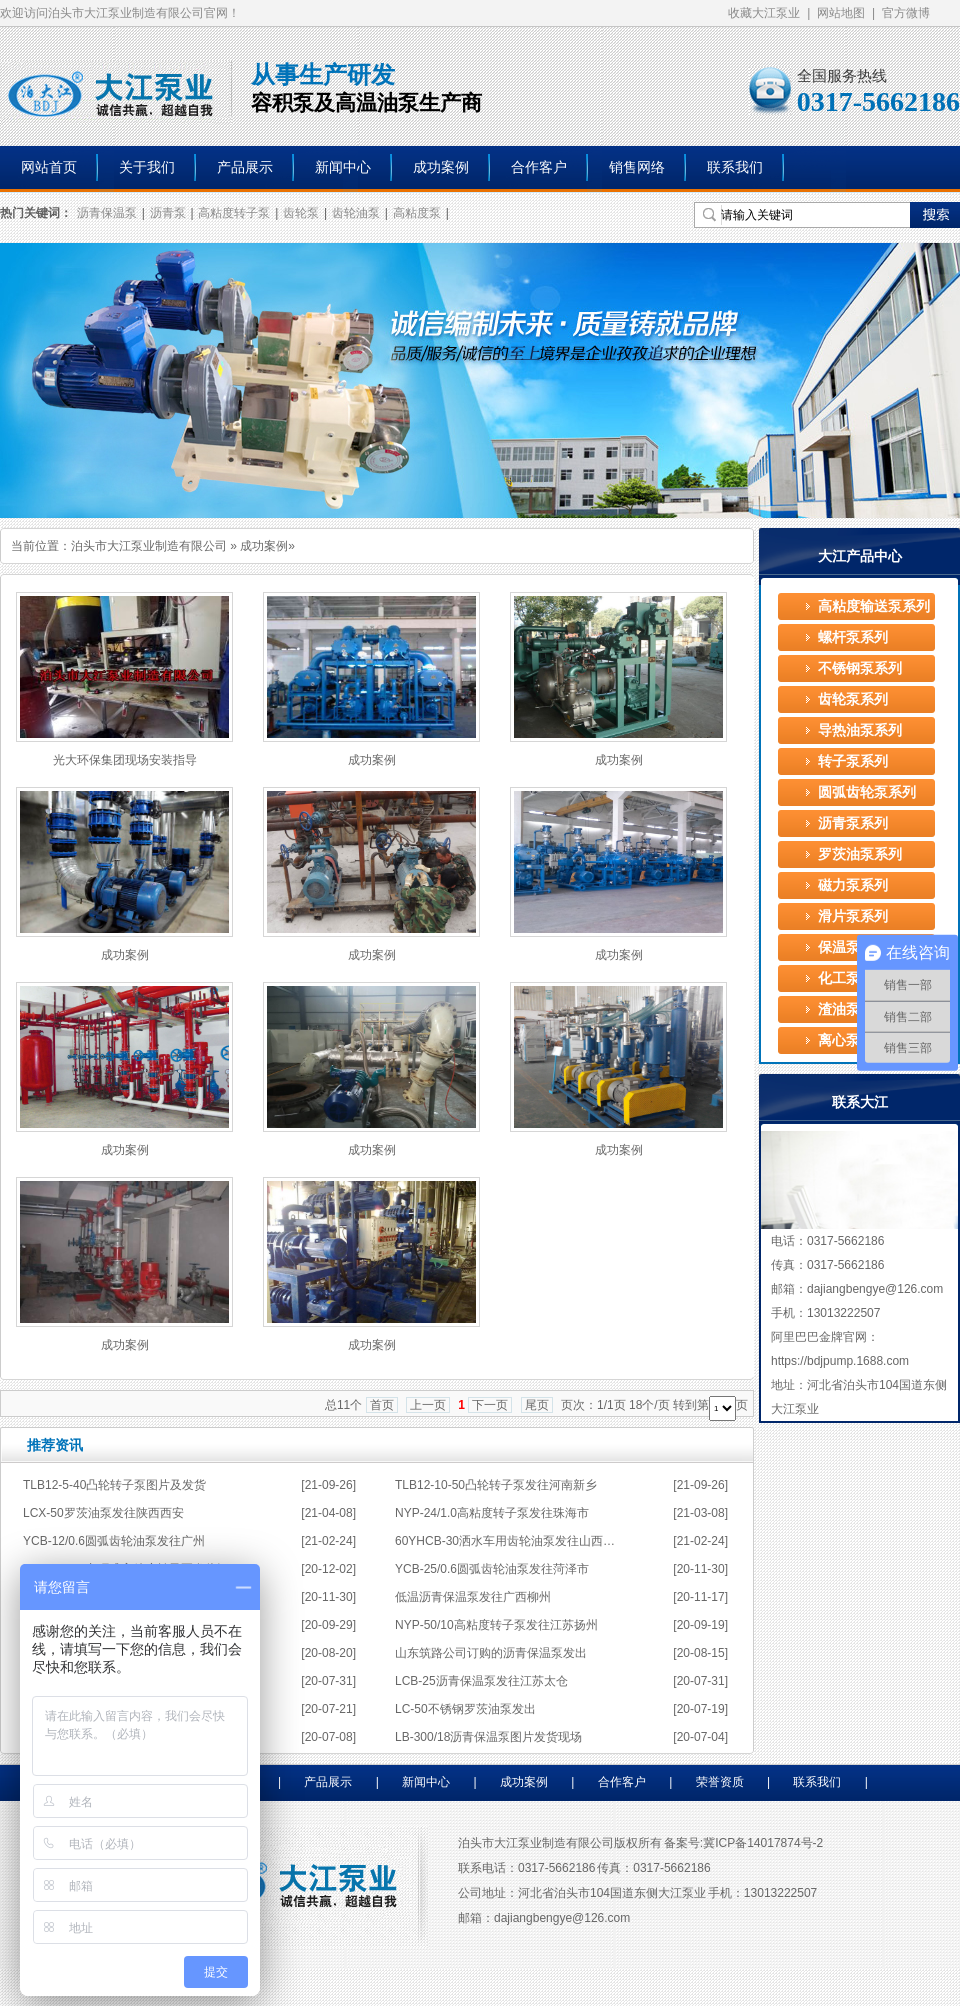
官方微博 (906, 13)
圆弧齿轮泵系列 (867, 792)
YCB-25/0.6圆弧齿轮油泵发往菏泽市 (492, 1569)
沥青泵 (168, 213)
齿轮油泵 (356, 213)
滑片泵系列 (853, 916)
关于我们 (147, 167)
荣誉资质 (720, 1782)
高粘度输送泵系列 (874, 606)
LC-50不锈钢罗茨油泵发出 (465, 1709)
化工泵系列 (853, 978)
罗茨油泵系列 (860, 854)
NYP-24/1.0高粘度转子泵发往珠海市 (492, 1513)
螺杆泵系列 (853, 637)
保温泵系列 (853, 947)
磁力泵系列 (853, 885)
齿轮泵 (301, 213)
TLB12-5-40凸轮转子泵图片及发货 (114, 1485)
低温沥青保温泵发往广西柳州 (473, 1597)
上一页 (428, 1405)
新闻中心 (343, 167)
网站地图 (841, 13)
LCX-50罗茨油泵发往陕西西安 (103, 1513)
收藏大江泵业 (764, 13)
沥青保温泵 (107, 213)
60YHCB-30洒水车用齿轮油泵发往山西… (505, 1541)
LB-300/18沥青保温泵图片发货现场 (488, 1737)
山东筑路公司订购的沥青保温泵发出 (491, 1653)
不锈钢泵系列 (860, 668)
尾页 (537, 1405)
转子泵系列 (853, 761)
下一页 (490, 1405)
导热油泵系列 (860, 730)
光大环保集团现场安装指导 (125, 760)
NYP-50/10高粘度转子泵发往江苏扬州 (496, 1625)
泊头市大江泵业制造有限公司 (149, 546)
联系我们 (735, 167)
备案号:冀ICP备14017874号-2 (743, 1843)
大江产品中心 (860, 556)
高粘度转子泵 (234, 213)
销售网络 (637, 167)
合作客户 (539, 167)
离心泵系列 (853, 1040)
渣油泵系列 (853, 1009)
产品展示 (245, 167)
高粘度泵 (417, 213)
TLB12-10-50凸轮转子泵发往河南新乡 (496, 1485)
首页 (382, 1405)
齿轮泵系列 (853, 699)
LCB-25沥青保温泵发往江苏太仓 (481, 1681)
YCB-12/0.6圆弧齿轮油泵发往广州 (114, 1541)
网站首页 (49, 167)
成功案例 (441, 167)
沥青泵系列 (853, 823)
